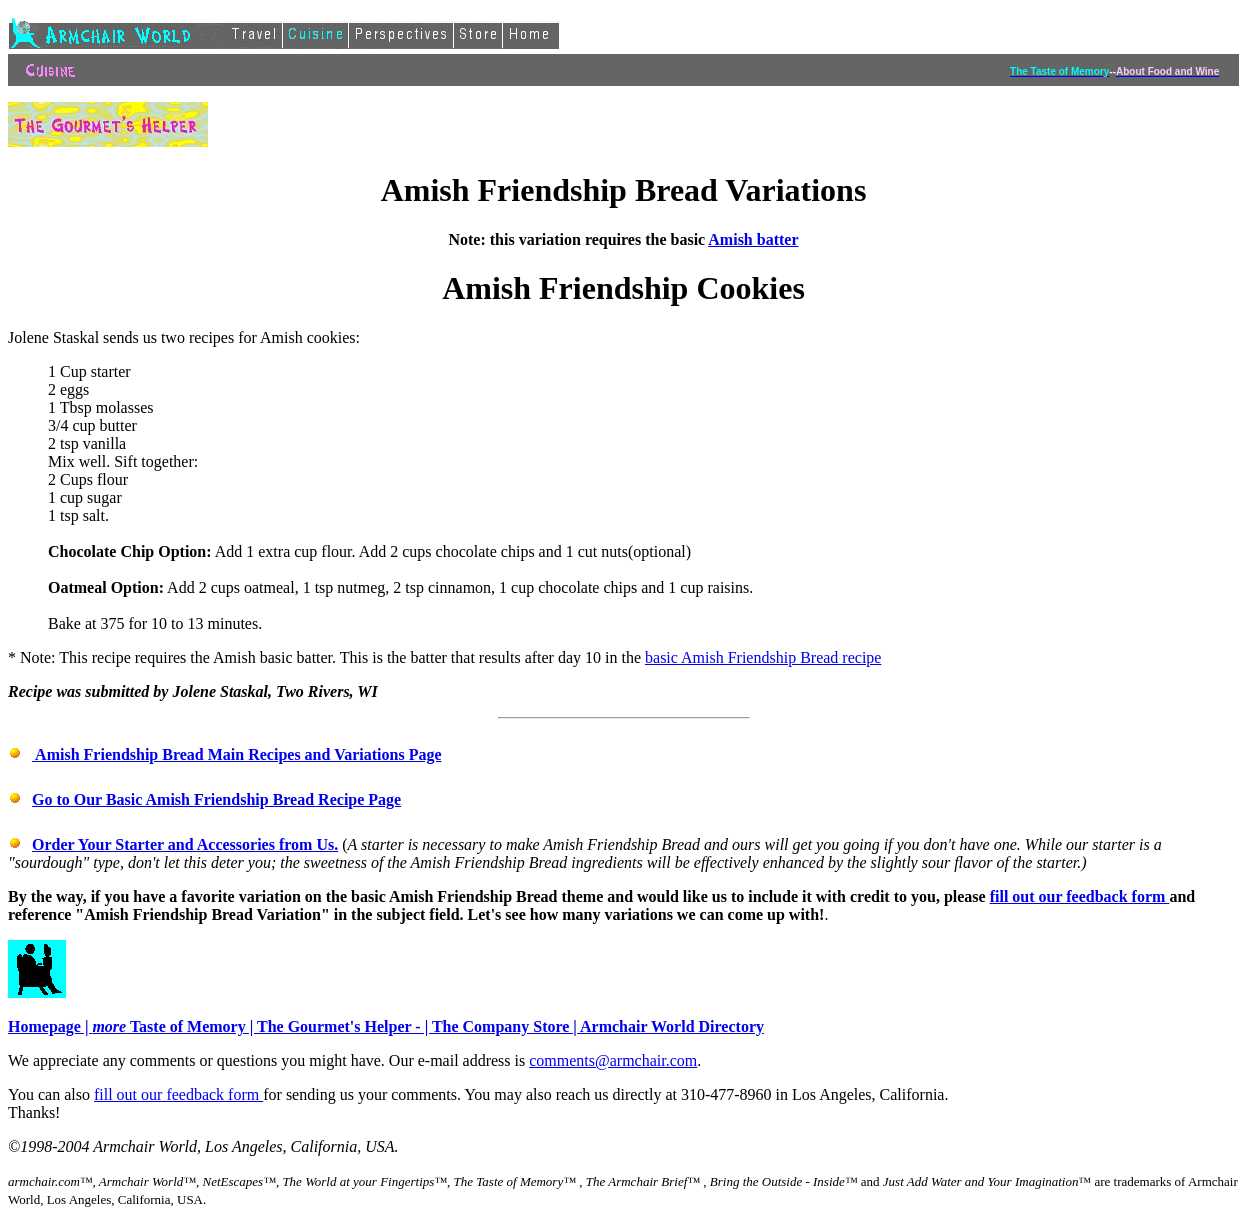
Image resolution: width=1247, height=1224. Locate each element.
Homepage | (50, 1026)
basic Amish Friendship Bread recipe (763, 657)
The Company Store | (506, 1026)
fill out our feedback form (1080, 896)
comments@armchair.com (613, 1060)
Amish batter (753, 239)
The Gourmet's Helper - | (344, 1026)
